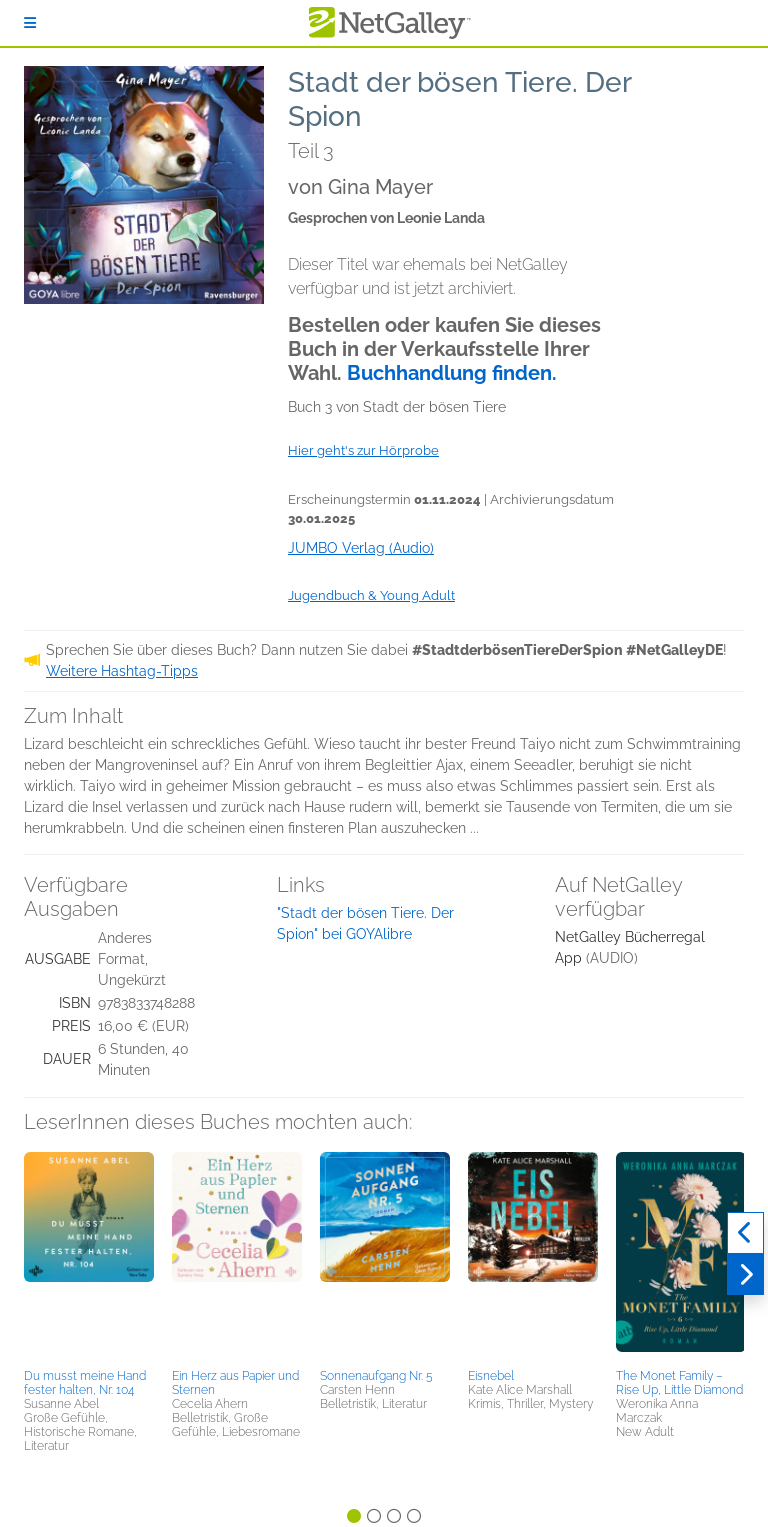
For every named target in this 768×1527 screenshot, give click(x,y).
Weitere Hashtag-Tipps (122, 671)
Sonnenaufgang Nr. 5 (376, 1376)
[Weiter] (745, 1275)
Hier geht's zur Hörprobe (363, 450)
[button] (89, 1257)
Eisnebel (491, 1376)
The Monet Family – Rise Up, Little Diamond (679, 1383)
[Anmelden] (30, 23)
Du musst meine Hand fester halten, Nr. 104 (85, 1383)
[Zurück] (745, 1233)
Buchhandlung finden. (452, 373)
